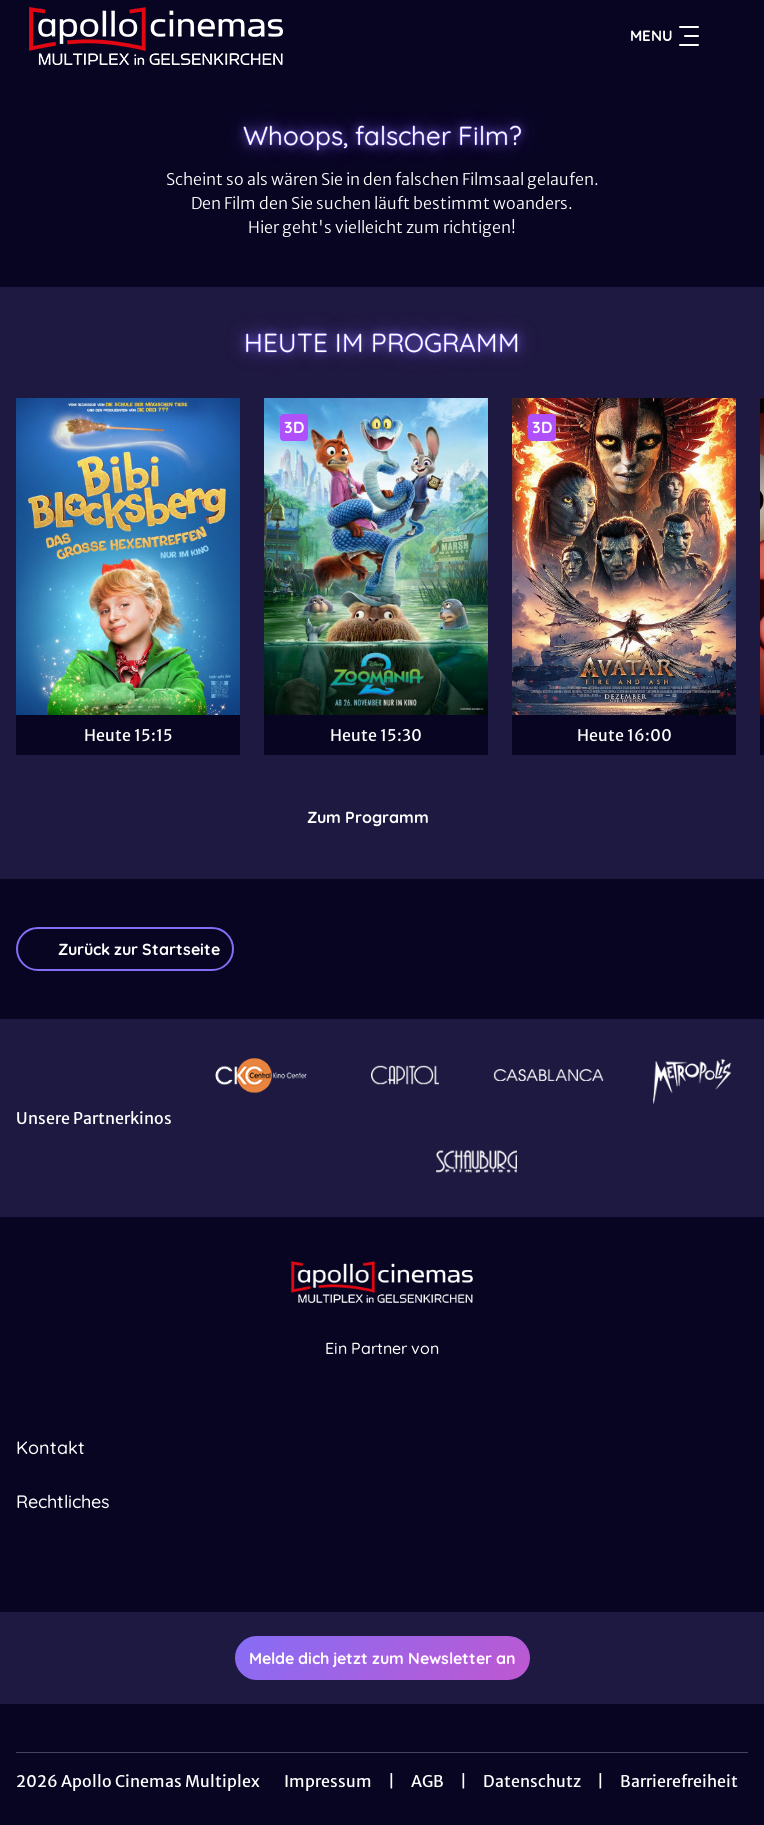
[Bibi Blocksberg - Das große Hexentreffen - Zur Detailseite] (128, 556)
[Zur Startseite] (156, 36)
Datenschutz (532, 1781)
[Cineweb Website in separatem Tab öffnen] (382, 1369)
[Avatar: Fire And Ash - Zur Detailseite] (624, 556)
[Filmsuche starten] (728, 36)
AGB (427, 1781)
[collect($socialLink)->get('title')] (360, 1568)
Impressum (328, 1781)
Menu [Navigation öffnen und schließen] (664, 36)
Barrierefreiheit (679, 1781)
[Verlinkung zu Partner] (261, 1074)
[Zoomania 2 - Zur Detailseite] (376, 556)
